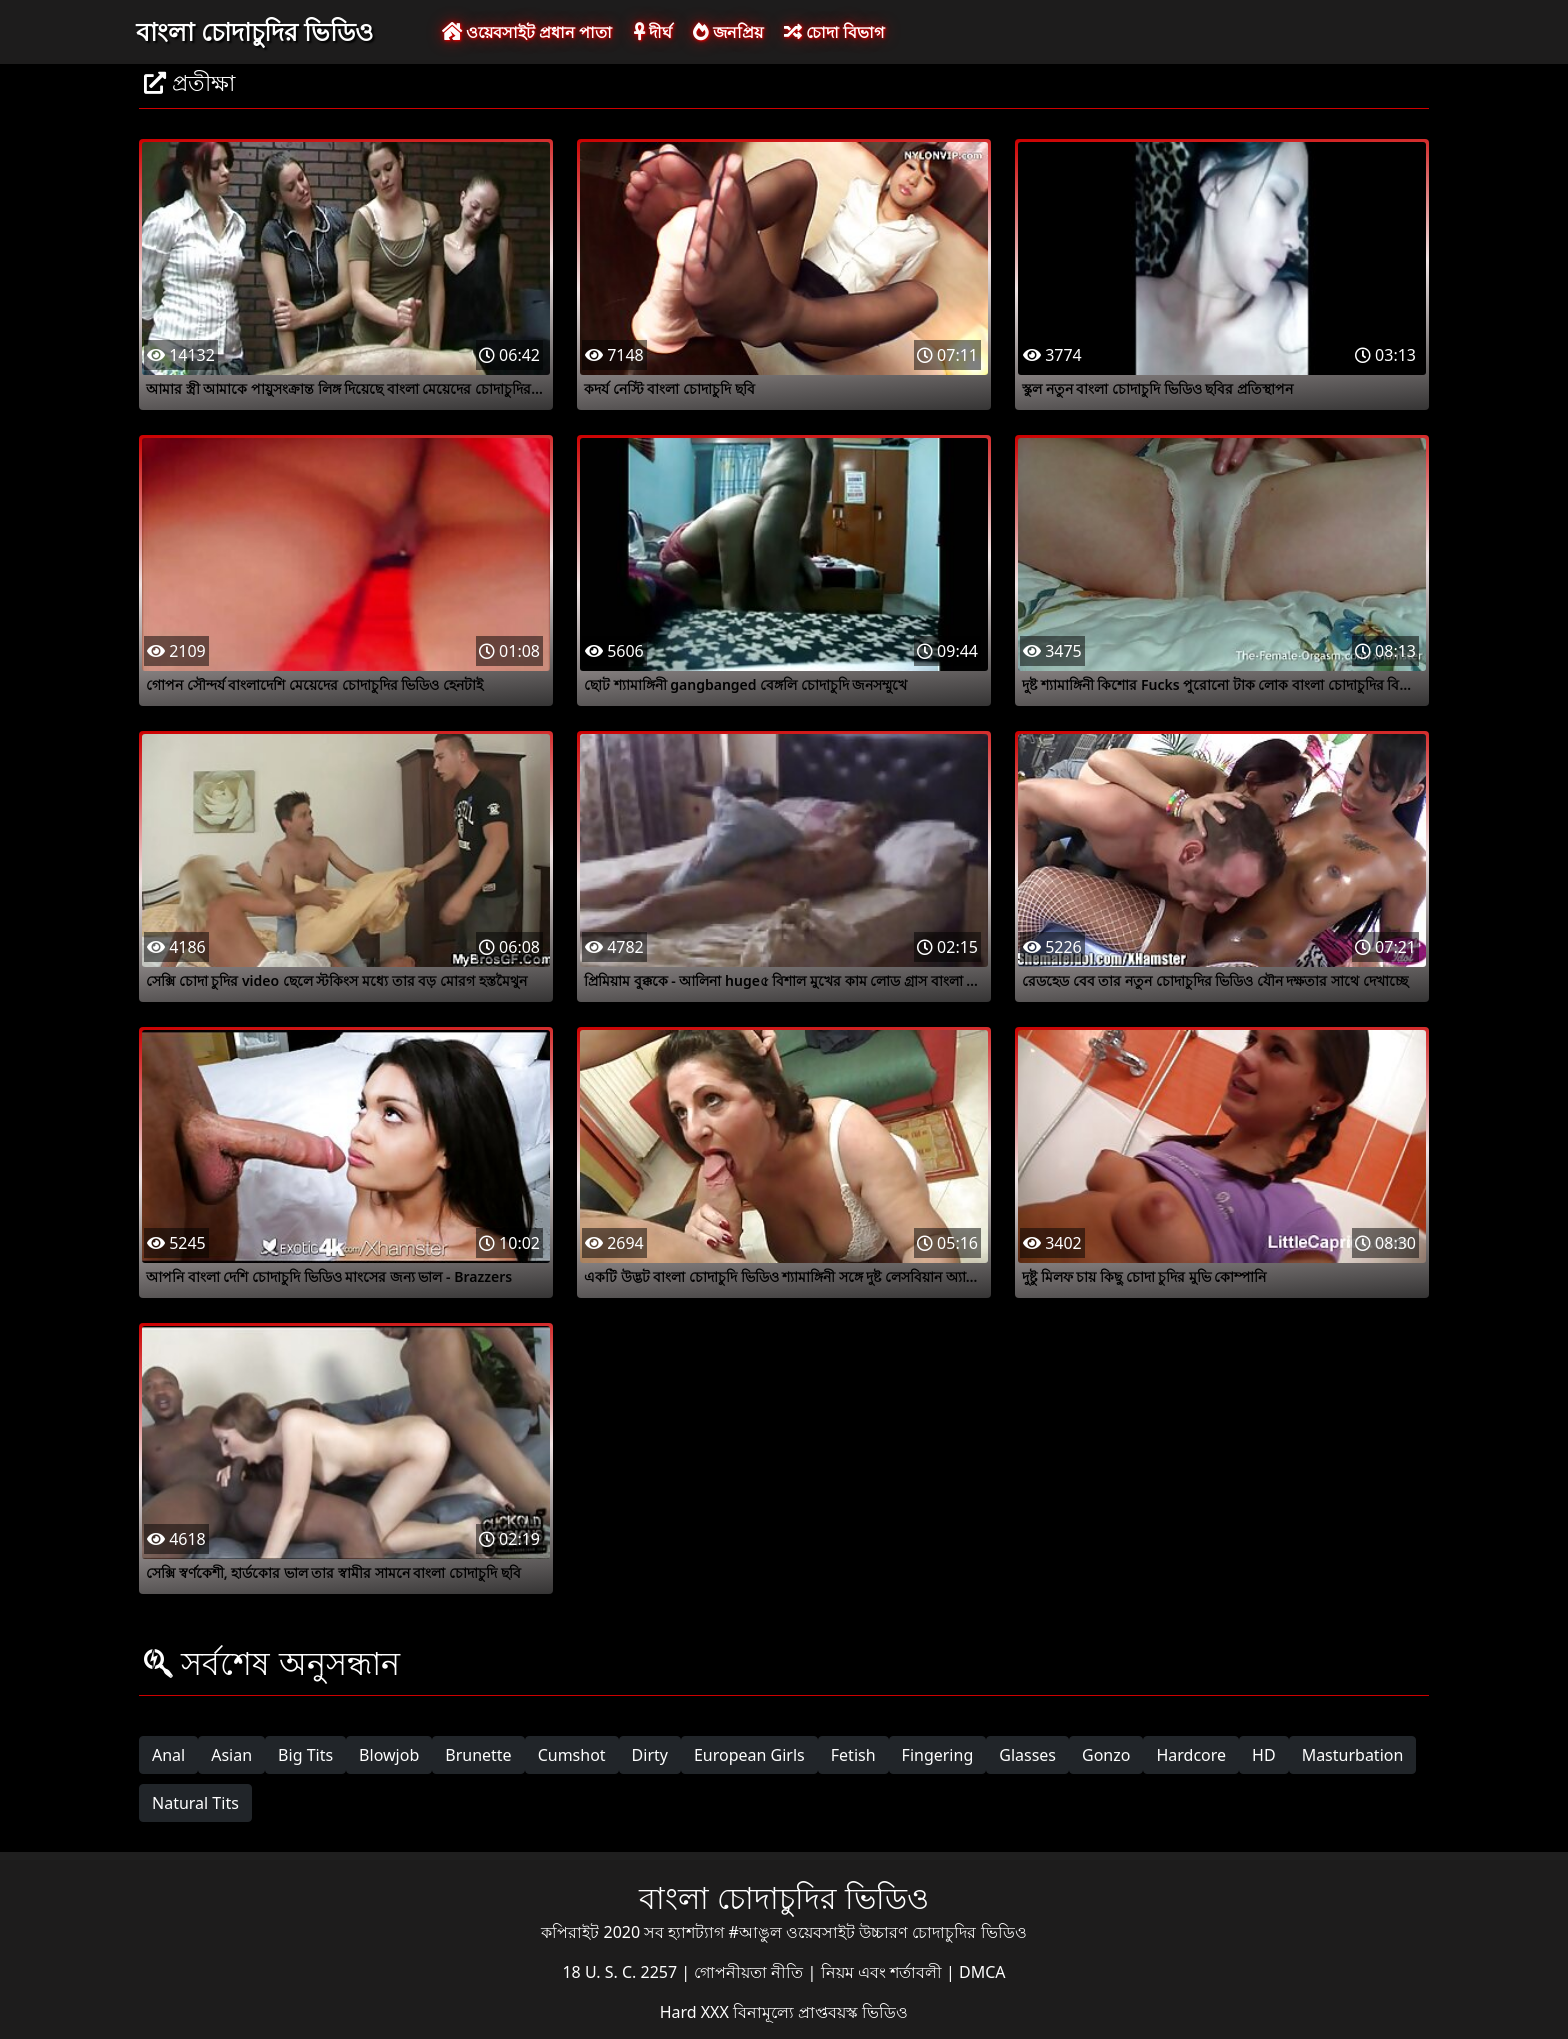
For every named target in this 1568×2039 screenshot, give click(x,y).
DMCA (982, 1972)
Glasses (1027, 1755)
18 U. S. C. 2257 (621, 1972)
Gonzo (1106, 1755)
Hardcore (1191, 1755)
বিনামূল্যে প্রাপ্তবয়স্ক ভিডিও (820, 2012)
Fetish (853, 1755)
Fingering (938, 1755)
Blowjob (389, 1755)
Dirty (650, 1755)
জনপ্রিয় (728, 32)
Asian (231, 1755)
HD (1264, 1755)
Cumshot (572, 1755)
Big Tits (305, 1755)
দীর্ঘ (653, 32)
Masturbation (1353, 1755)
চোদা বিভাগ (834, 32)
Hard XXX (696, 2012)
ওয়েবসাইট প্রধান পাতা (527, 32)
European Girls (749, 1755)
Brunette (478, 1755)
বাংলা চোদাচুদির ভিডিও (254, 31)
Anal (168, 1755)
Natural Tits (195, 1803)
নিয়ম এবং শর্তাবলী (883, 1972)
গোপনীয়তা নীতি (750, 1972)
